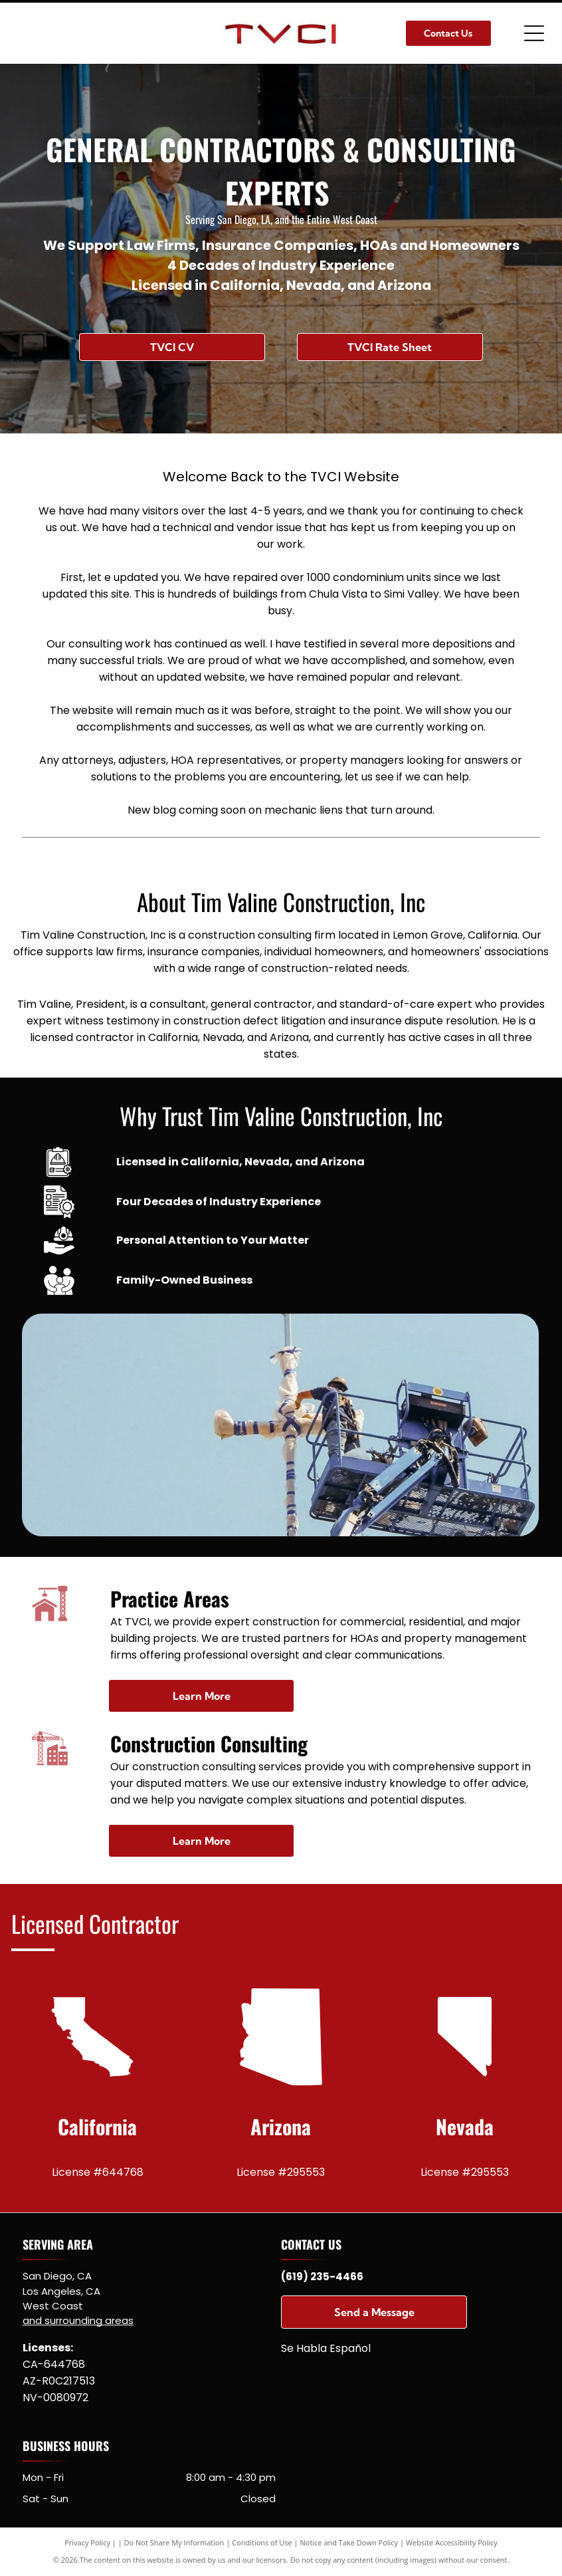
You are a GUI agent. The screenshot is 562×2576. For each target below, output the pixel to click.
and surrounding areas (78, 2320)
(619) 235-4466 (322, 2276)
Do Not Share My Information (174, 2542)
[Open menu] (534, 33)
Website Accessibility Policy (452, 2542)
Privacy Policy (87, 2542)
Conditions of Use (262, 2542)
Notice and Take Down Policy (349, 2542)
